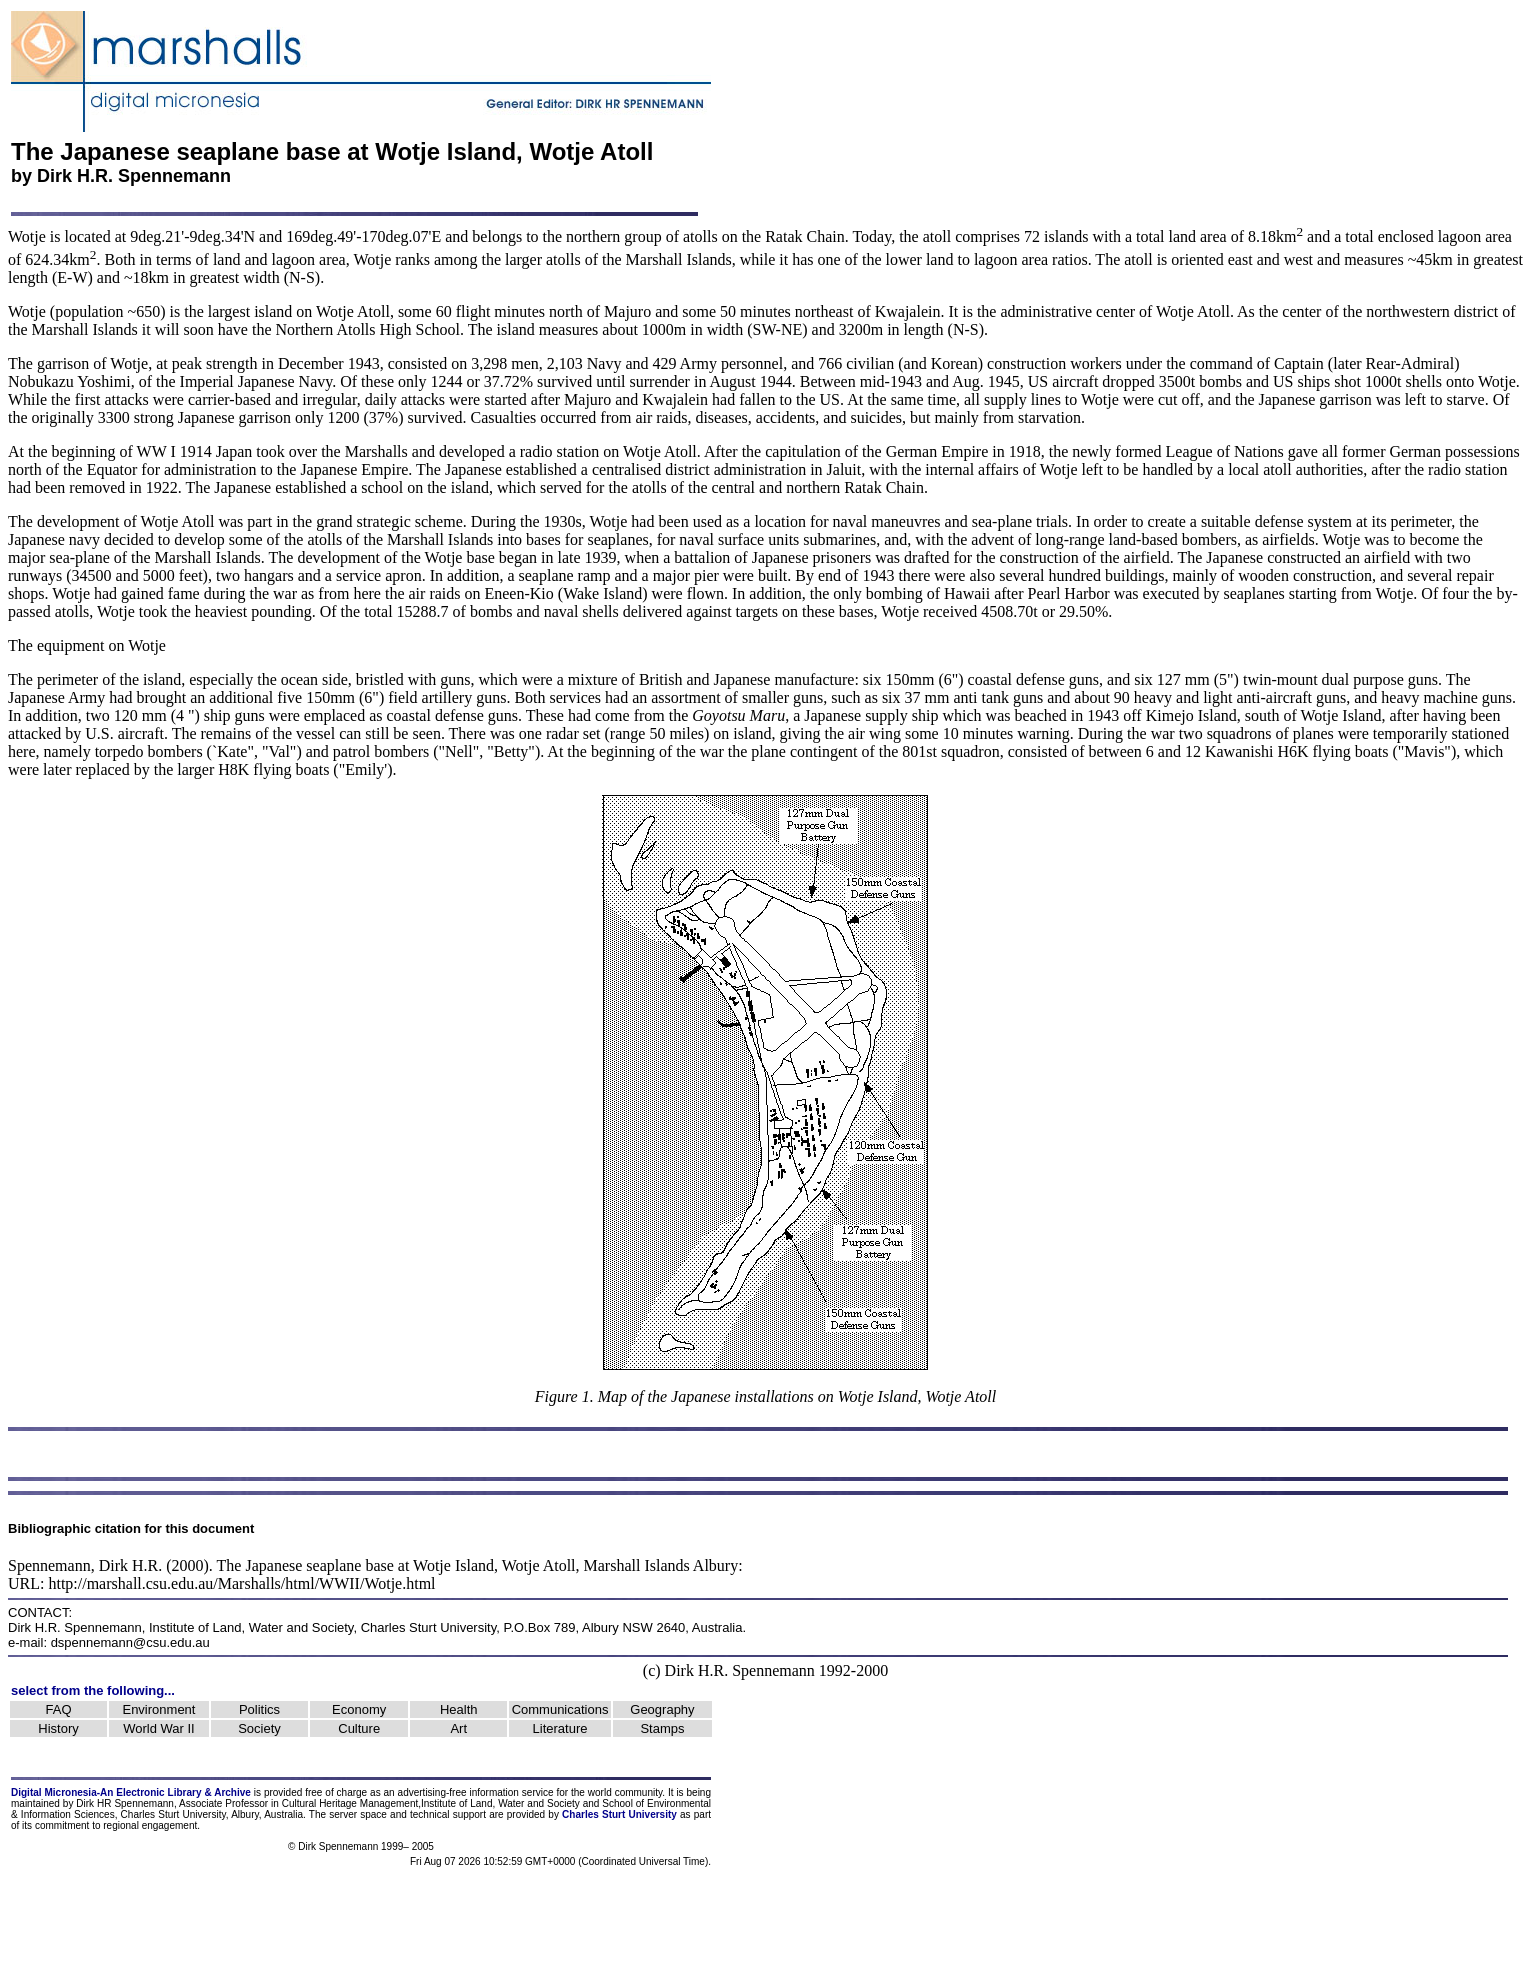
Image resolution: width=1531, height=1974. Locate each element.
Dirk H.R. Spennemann (134, 176)
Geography (662, 1709)
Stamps (662, 1728)
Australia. (285, 1814)
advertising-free (434, 1792)
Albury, (246, 1814)
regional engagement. (151, 1825)
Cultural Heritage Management (350, 1803)
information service (511, 1792)
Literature (560, 1728)
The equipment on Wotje (87, 645)
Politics (259, 1709)
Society (259, 1728)
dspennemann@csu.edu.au (130, 1642)
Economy (359, 1709)
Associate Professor (223, 1803)
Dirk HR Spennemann (125, 1803)
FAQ (59, 1709)
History (58, 1728)
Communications (560, 1709)
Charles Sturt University (429, 1627)
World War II (159, 1728)
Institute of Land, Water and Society (251, 1627)
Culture (359, 1728)
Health (459, 1709)
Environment (158, 1709)
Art (458, 1728)
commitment (62, 1825)
